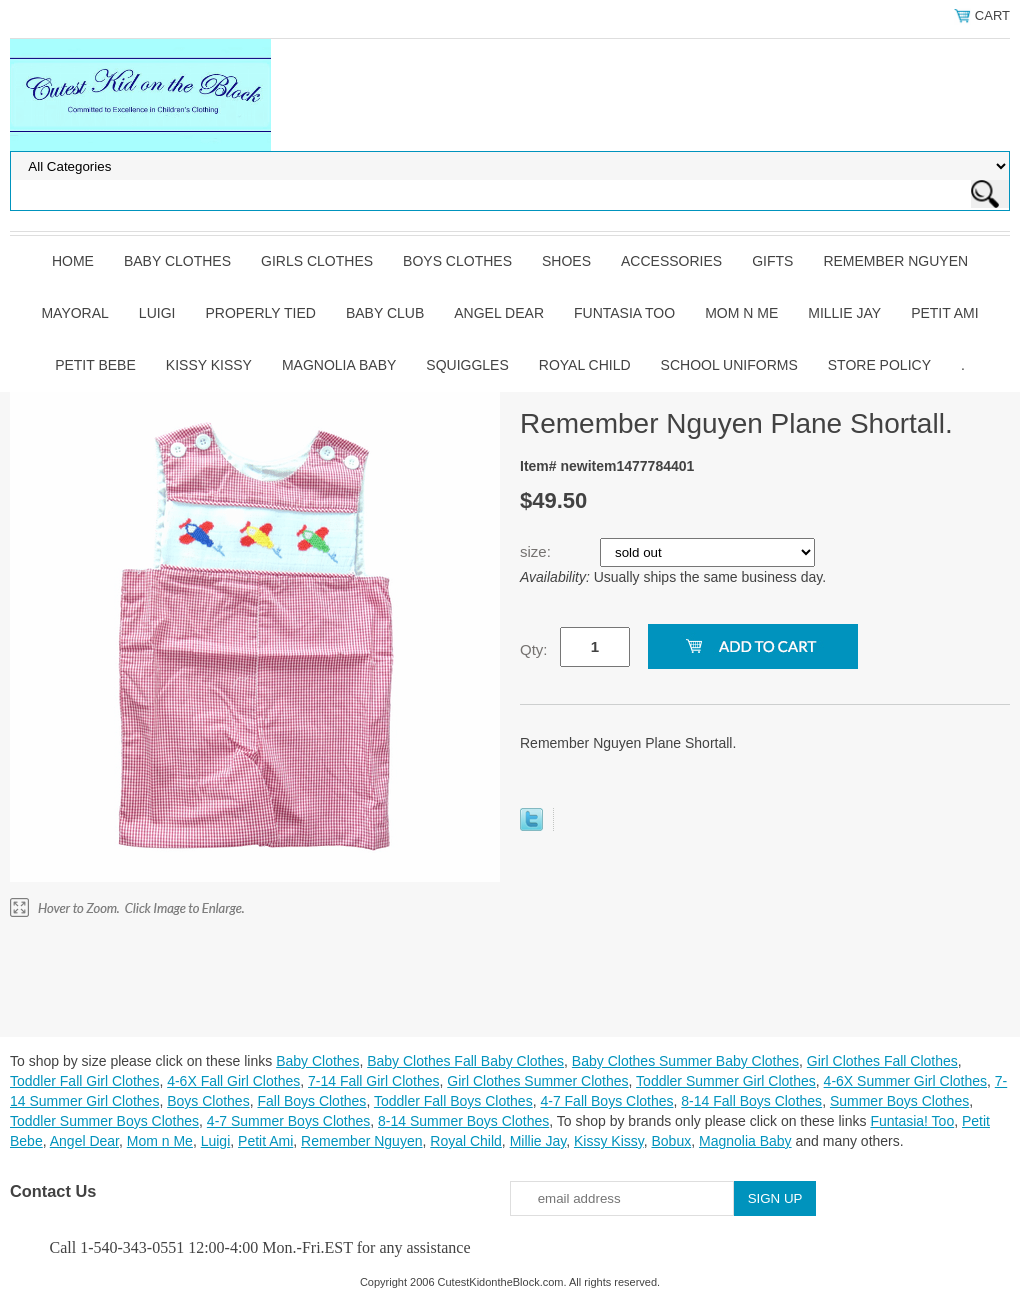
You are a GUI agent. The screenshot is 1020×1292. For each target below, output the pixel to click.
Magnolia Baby (339, 365)
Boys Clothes (457, 261)
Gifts (772, 261)
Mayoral (74, 313)
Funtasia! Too (912, 1121)
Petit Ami (944, 313)
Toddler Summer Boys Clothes (104, 1121)
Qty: (534, 649)
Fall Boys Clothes (311, 1101)
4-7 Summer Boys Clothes (288, 1121)
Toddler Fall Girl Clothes (84, 1081)
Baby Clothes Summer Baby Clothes (685, 1061)
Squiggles (467, 365)
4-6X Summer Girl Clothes (905, 1081)
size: (537, 551)
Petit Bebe (95, 365)
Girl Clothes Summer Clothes (537, 1081)
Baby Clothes (177, 261)
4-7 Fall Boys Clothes (606, 1101)
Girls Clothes (317, 261)
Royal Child (585, 365)
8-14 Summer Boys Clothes (463, 1121)
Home (73, 261)
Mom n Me (741, 313)
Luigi (157, 313)
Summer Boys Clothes (899, 1101)
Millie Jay (844, 313)
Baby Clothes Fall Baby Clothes (465, 1061)
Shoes (566, 261)
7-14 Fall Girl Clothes (374, 1081)
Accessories (671, 261)
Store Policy (879, 365)
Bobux (671, 1141)
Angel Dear (499, 313)
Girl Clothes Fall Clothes (882, 1061)
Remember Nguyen (895, 261)
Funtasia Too (624, 313)
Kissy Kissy (209, 365)
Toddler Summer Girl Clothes (726, 1081)
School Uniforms (729, 365)
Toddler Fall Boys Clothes (453, 1101)
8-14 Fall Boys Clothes (751, 1101)
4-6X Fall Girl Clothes (233, 1081)
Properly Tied (260, 313)
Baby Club (385, 313)
